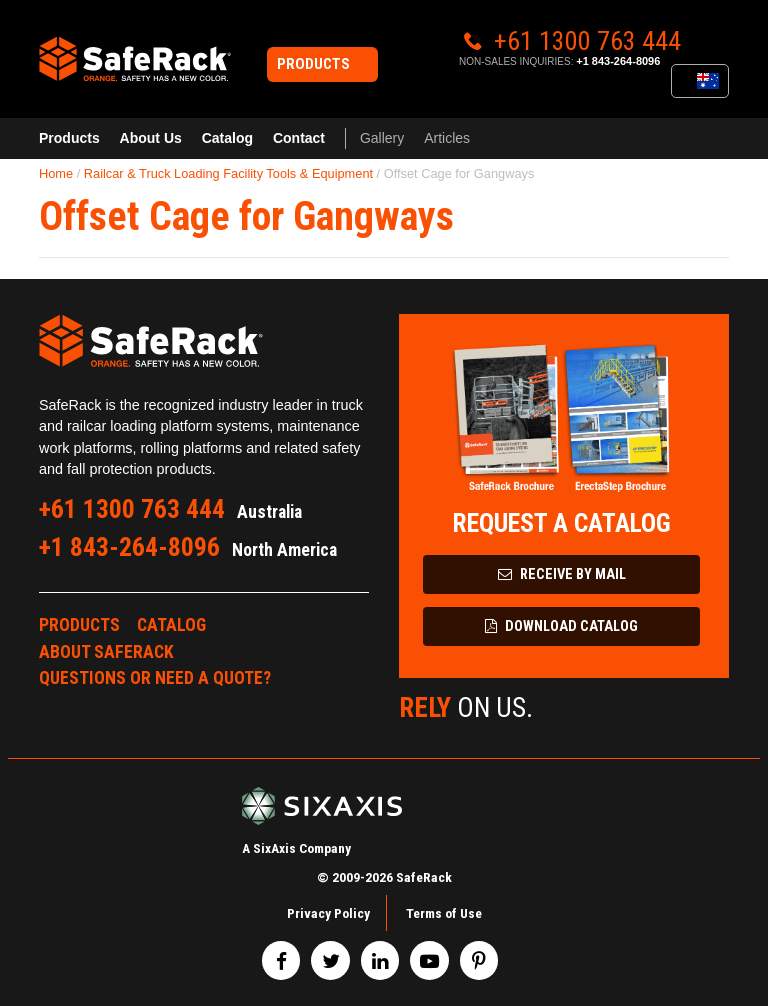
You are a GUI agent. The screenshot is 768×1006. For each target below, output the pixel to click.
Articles (447, 138)
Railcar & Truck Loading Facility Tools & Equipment (228, 173)
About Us (151, 138)
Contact (299, 138)
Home (56, 173)
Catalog (227, 138)
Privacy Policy (328, 913)
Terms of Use (444, 913)
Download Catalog (561, 626)
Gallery (382, 138)
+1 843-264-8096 (618, 61)
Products (69, 138)
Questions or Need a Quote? (155, 678)
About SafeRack (106, 652)
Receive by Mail (562, 574)
